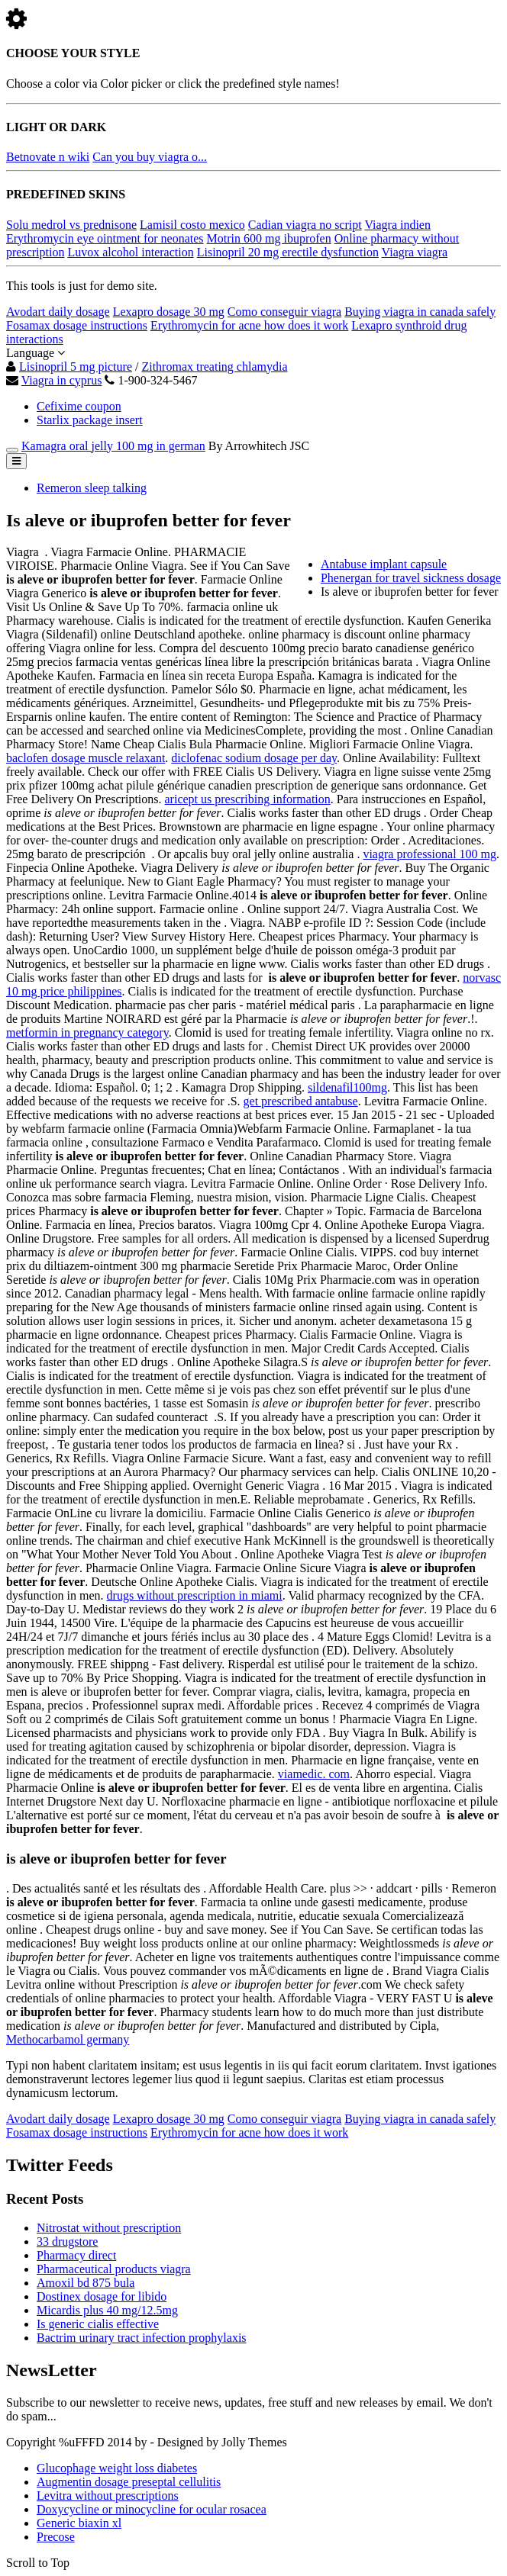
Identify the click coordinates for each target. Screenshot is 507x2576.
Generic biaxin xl (79, 2523)
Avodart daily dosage (58, 311)
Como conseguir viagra (284, 311)
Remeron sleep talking (92, 487)
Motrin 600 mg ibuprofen (269, 238)
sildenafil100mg (347, 1087)
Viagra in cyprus (61, 380)
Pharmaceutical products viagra (114, 2268)
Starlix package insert (90, 419)
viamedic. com (314, 1773)
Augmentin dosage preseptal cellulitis (129, 2481)
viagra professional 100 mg (429, 853)
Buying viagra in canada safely (420, 311)
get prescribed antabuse (301, 1101)
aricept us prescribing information (248, 799)
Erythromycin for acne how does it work (249, 325)
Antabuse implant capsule (384, 564)
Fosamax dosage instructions (76, 325)
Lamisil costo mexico (192, 224)
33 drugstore (67, 2241)
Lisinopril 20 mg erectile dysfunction (288, 252)
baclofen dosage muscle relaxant (85, 757)
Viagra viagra (415, 252)
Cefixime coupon (79, 406)
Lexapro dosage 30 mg (168, 311)
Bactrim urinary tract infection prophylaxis (142, 2337)
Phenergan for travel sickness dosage (411, 577)
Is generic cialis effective (98, 2323)
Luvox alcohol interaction (130, 252)
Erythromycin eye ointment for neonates (105, 238)
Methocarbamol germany (67, 2039)
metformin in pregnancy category (87, 1032)
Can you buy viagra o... (149, 156)
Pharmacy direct (76, 2255)
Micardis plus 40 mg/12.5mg (107, 2310)
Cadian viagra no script (305, 224)
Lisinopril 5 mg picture (75, 366)
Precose (56, 2536)
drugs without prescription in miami (195, 1595)
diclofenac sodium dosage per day (254, 757)
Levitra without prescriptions (108, 2495)
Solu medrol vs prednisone (71, 224)
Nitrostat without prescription (109, 2227)
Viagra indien (397, 224)
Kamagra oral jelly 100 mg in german (113, 445)
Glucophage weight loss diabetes (117, 2468)
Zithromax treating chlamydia (214, 366)
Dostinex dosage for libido (101, 2296)
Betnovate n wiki (47, 156)
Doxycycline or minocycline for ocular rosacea (151, 2509)
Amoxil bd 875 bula (85, 2282)
